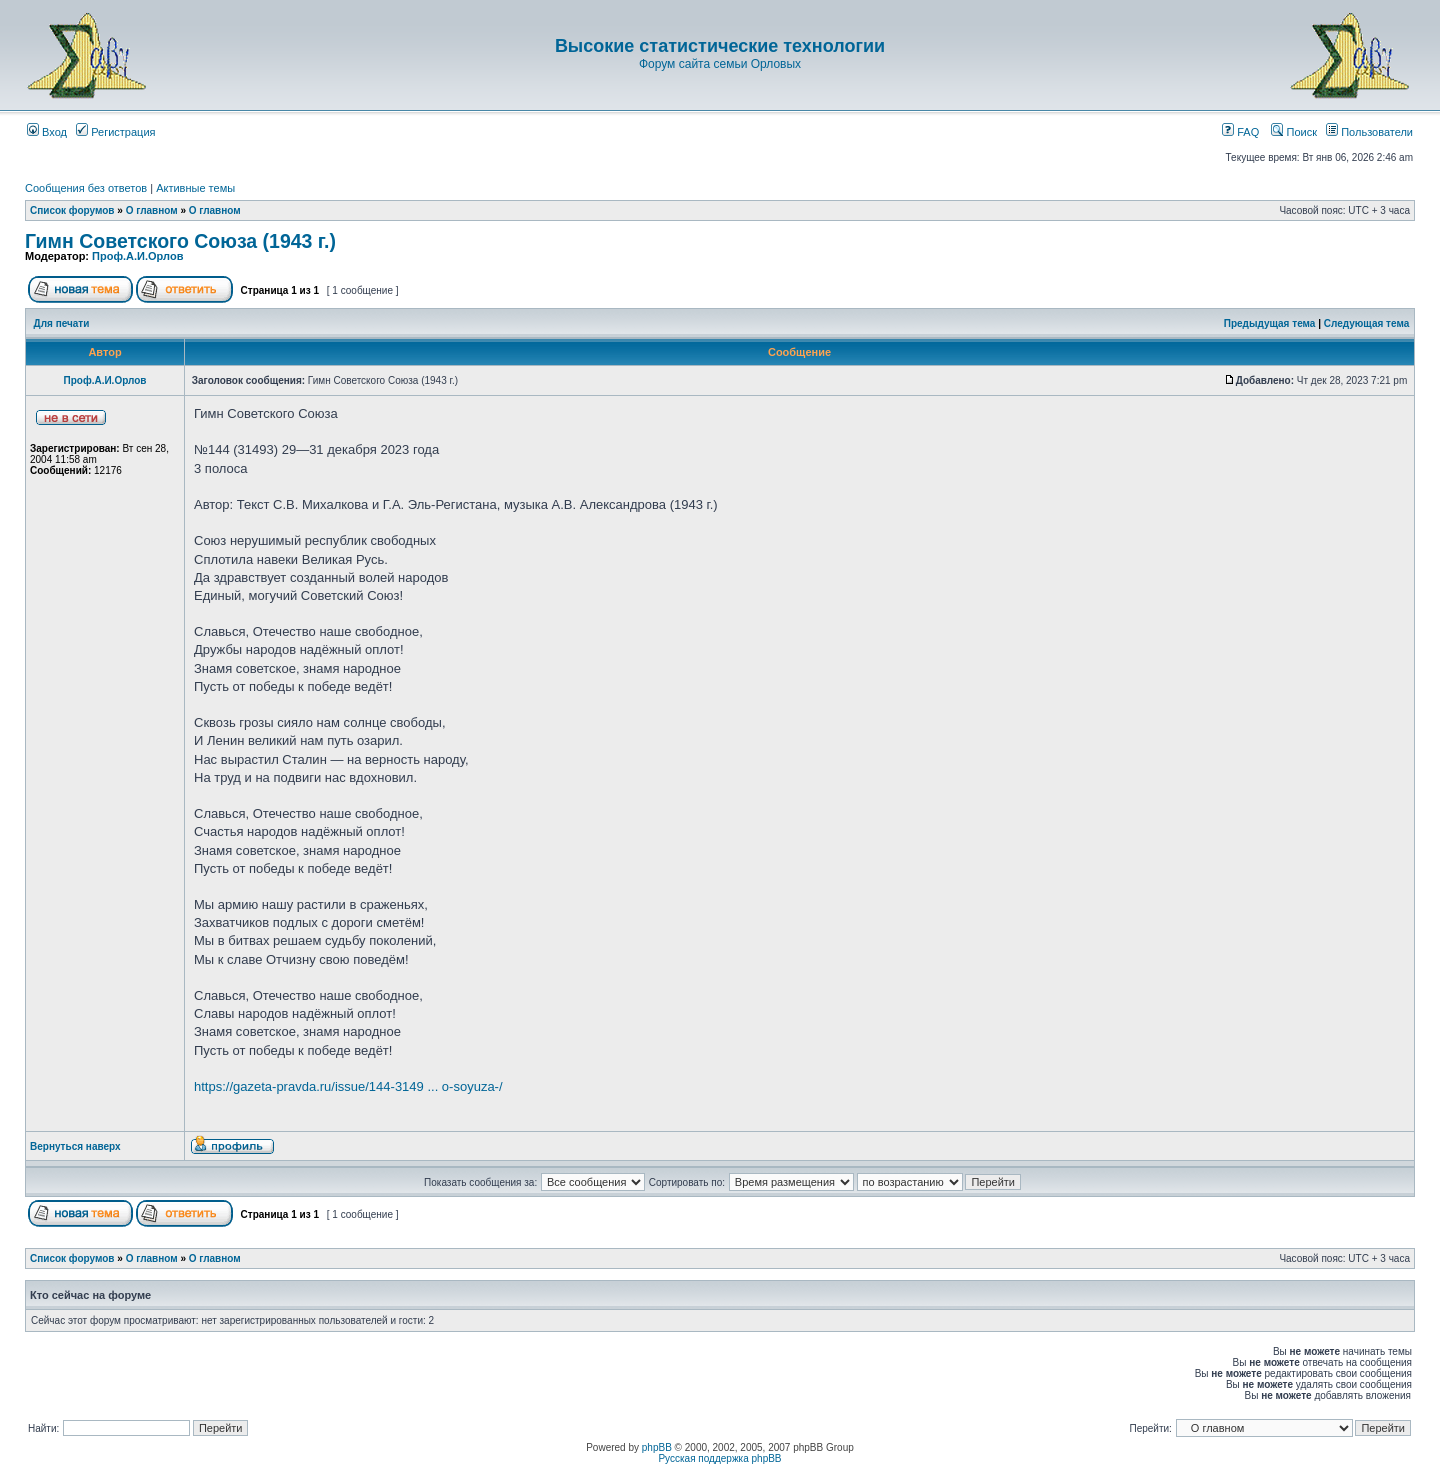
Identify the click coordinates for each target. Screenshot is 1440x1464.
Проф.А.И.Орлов (137, 256)
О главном (152, 210)
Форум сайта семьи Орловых (720, 64)
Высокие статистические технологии (720, 46)
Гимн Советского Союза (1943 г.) (180, 241)
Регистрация (115, 132)
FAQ (1240, 132)
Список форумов (72, 210)
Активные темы (195, 188)
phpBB (657, 1447)
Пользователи (1369, 132)
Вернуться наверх (75, 1146)
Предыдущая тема (1270, 323)
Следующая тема (1366, 323)
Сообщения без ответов (86, 188)
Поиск (1294, 132)
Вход (47, 132)
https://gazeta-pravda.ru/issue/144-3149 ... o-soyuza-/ (348, 1086)
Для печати (62, 323)
